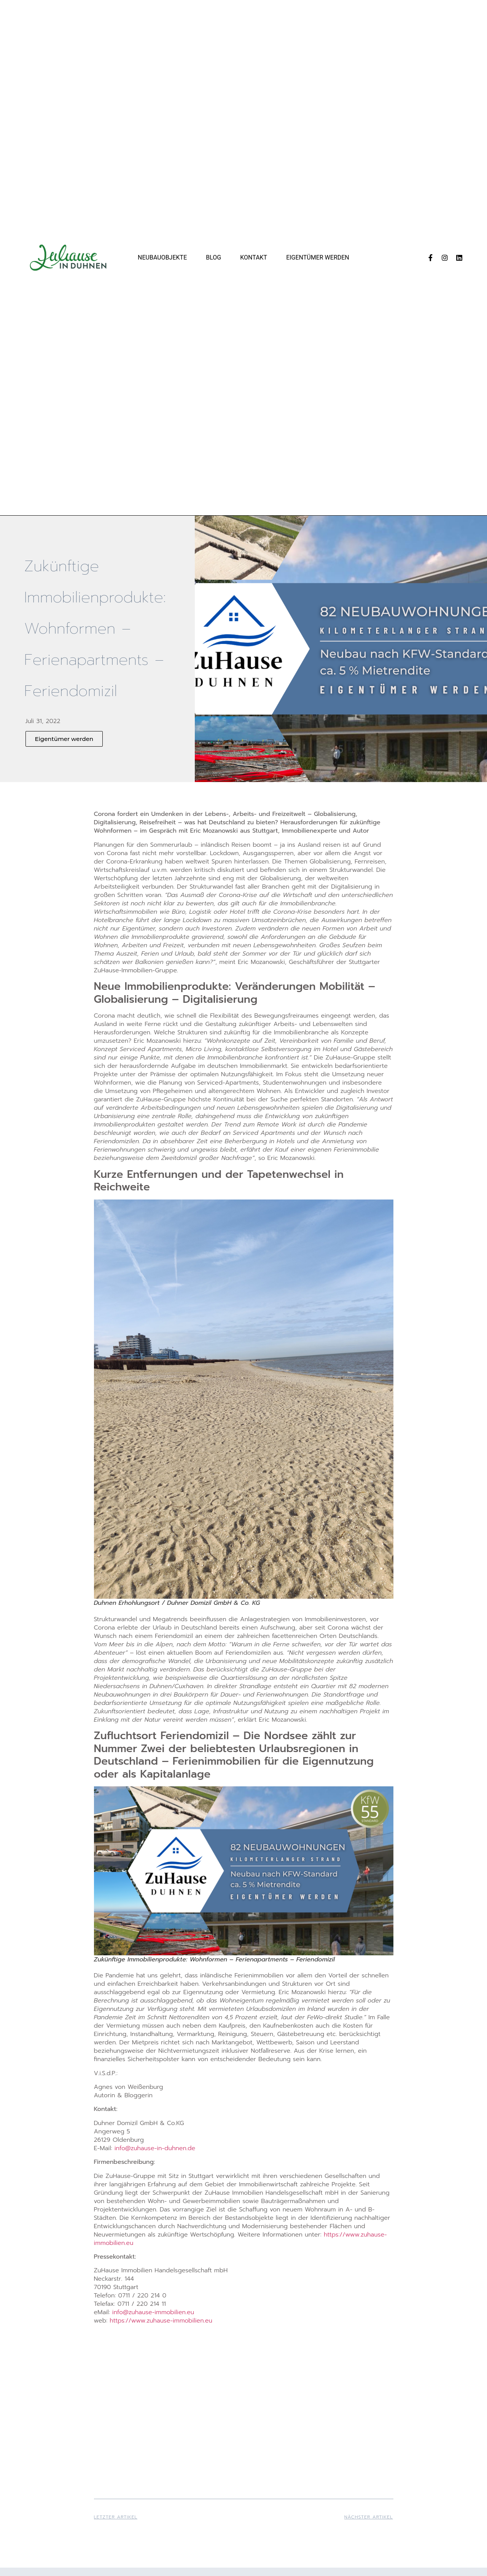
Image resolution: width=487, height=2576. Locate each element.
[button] (64, 739)
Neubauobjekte (162, 257)
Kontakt (253, 257)
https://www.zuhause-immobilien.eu (161, 2320)
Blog (213, 257)
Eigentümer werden (317, 257)
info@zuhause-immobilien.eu (153, 2312)
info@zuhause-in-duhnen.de (155, 2148)
